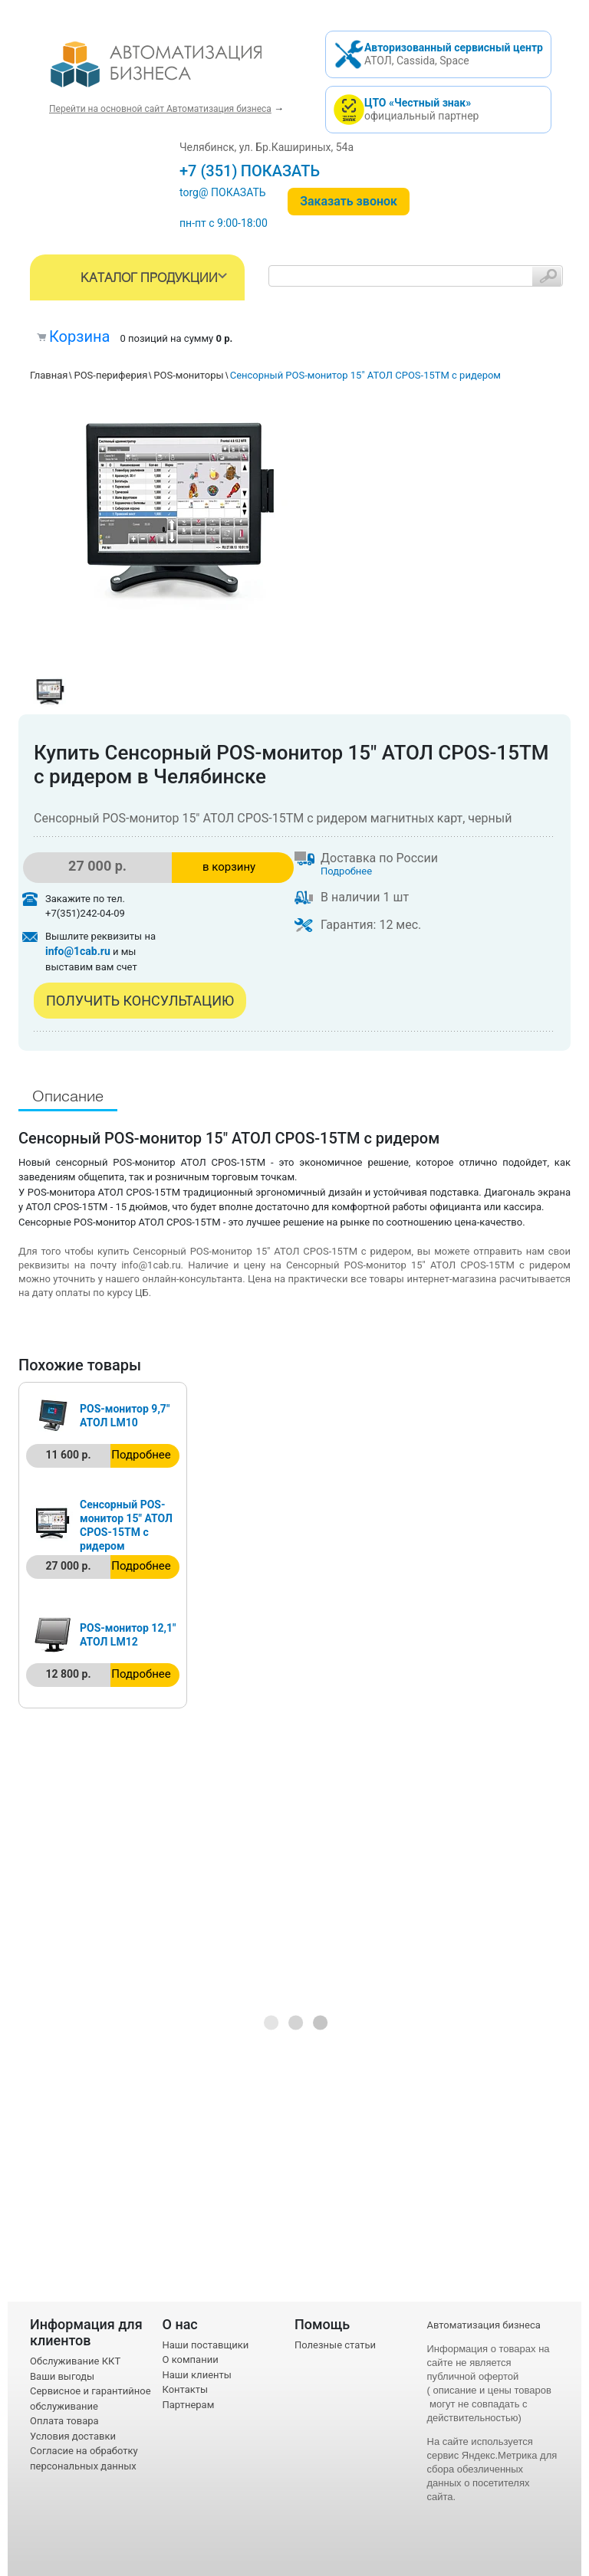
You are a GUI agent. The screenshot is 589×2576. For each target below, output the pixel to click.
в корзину (228, 867)
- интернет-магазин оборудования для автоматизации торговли (173, 70)
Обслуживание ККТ (75, 2361)
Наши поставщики (206, 2345)
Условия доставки (73, 2436)
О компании (191, 2359)
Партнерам (189, 2404)
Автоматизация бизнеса (484, 2325)
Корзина (79, 336)
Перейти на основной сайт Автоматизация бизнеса (160, 108)
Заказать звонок (348, 201)
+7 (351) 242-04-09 (246, 171)
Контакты (186, 2389)
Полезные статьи (335, 2345)
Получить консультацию (140, 1001)
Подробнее (346, 871)
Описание (68, 1097)
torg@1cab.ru (211, 192)
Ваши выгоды (62, 2376)
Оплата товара (64, 2421)
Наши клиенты (197, 2375)
